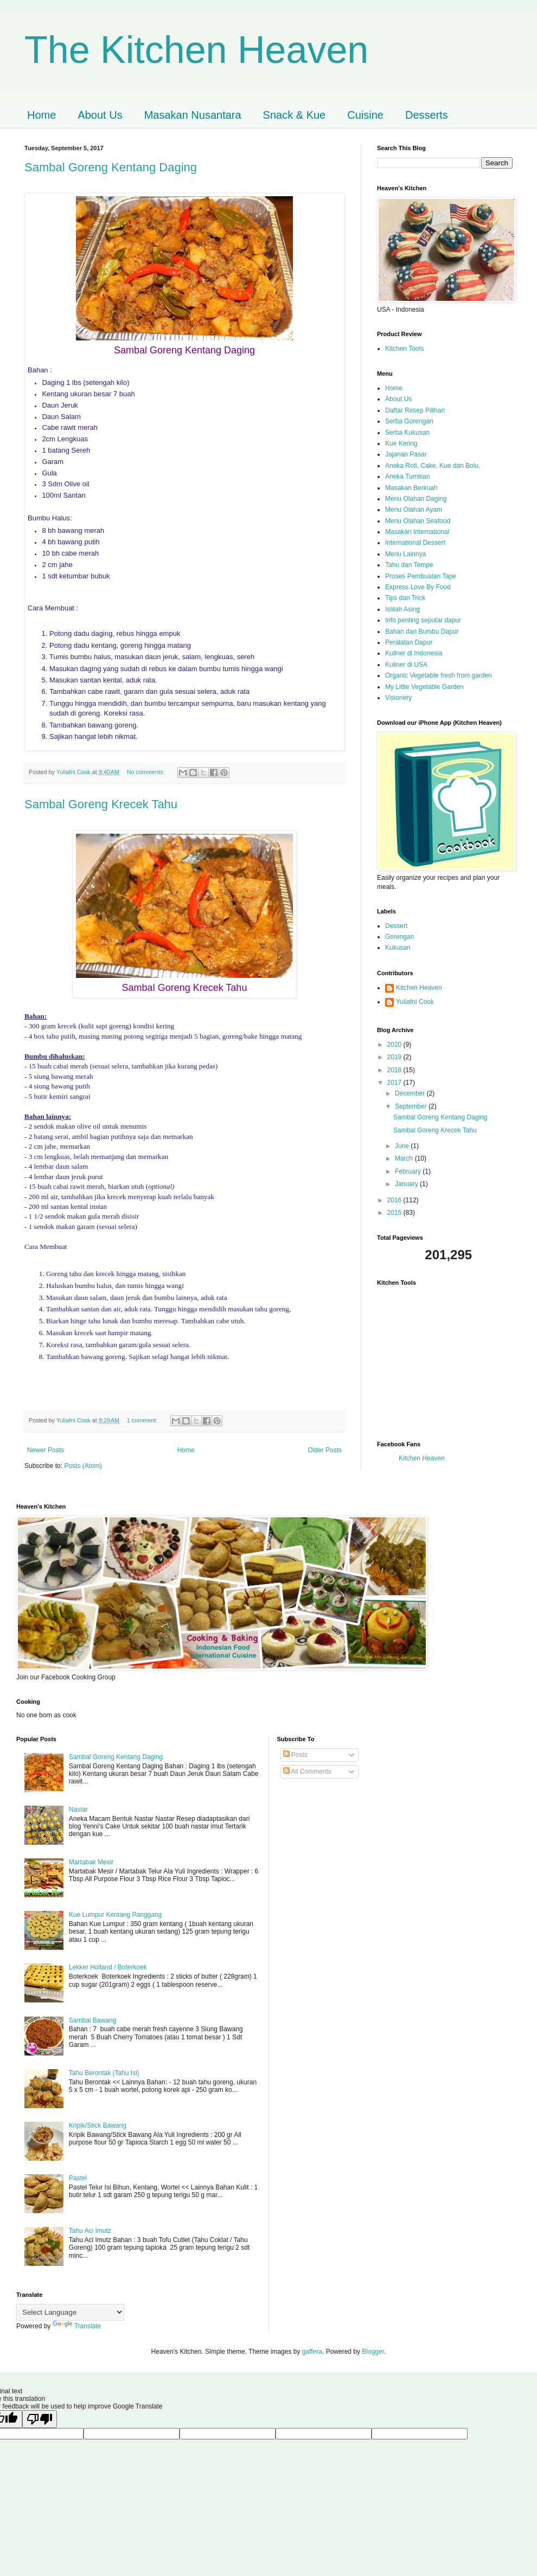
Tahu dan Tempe (409, 565)
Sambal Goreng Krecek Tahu (100, 804)
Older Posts (325, 1450)
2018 (395, 1070)
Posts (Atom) (82, 1466)
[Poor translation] (39, 2419)
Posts (295, 1755)
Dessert (396, 926)
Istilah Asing (402, 609)
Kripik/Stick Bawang (97, 2125)
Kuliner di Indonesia (413, 653)
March (405, 1158)
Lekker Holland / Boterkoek (108, 1967)
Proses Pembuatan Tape (420, 576)
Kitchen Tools (404, 348)
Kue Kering (401, 443)
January (407, 1184)
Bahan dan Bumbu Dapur (421, 631)
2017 (395, 1082)
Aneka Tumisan (407, 476)
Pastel (78, 2178)
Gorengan (399, 937)
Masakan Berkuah (411, 488)
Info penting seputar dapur (423, 620)
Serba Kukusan (407, 432)
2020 (395, 1044)
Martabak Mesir (91, 1862)
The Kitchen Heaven (196, 50)
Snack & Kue (294, 115)
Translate (77, 2326)
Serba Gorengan (409, 421)
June (403, 1146)
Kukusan (398, 947)
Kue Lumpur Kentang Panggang (115, 1914)
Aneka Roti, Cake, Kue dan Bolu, (432, 465)
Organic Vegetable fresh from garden (438, 675)
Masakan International (417, 532)
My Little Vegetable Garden (424, 687)
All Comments (307, 1771)
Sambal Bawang (92, 2020)
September (412, 1106)
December (411, 1093)
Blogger (373, 2351)
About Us (100, 115)
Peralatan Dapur (408, 642)
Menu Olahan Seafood (417, 521)
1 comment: (143, 1420)
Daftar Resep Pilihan (415, 410)
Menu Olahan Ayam (413, 509)
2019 (395, 1057)
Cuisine (365, 115)
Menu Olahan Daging (415, 499)
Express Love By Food (418, 587)
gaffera (312, 2351)
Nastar (78, 1809)
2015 (395, 1212)
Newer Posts (45, 1450)
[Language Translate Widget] (70, 2312)
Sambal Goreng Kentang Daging (110, 167)
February (409, 1171)
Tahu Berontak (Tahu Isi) (104, 2073)
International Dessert (415, 542)
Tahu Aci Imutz (90, 2230)
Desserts (426, 115)
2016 (395, 1200)
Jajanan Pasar (406, 454)
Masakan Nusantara (192, 115)
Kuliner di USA (406, 664)
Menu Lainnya (405, 554)
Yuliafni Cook (415, 1002)
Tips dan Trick (405, 598)
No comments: (147, 772)
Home (41, 115)
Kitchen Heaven (419, 987)
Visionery (398, 697)
